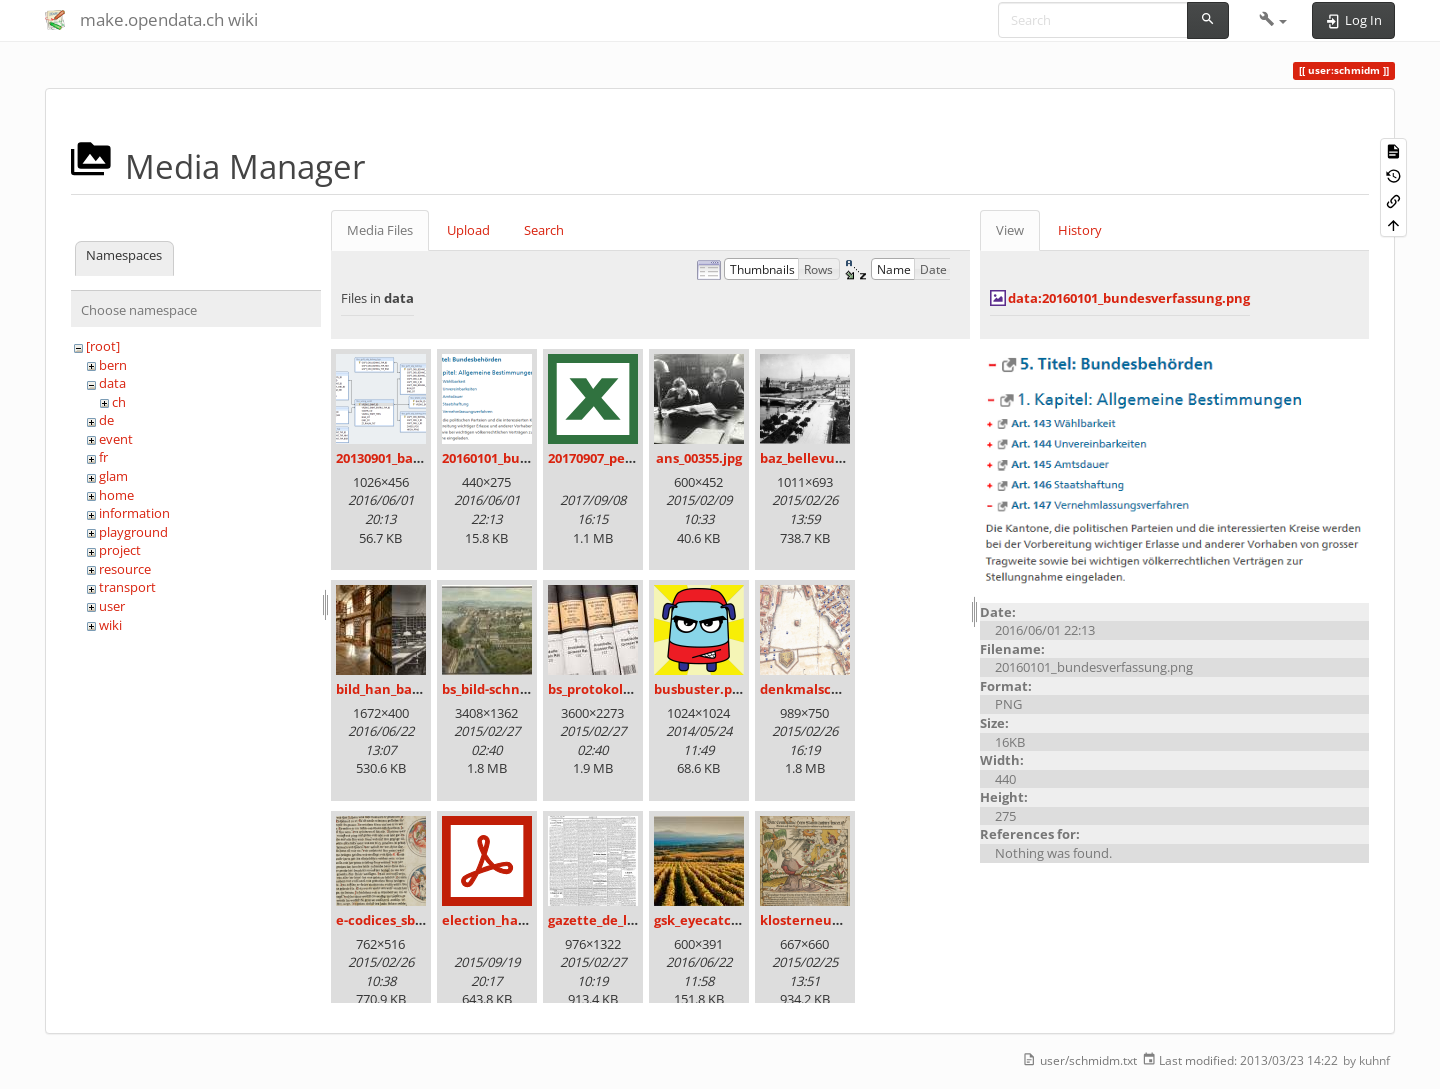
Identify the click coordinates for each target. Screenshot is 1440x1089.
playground (133, 532)
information (134, 513)
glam (113, 476)
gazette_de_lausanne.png (630, 920)
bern (113, 365)
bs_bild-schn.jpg (492, 689)
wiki (110, 625)
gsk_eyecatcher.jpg (715, 920)
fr (103, 457)
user (112, 606)
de (106, 420)
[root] (103, 346)
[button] (1273, 20)
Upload (468, 230)
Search (544, 230)
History (1080, 230)
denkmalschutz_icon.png (841, 689)
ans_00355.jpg (699, 458)
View (1010, 230)
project (120, 550)
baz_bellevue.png (815, 458)
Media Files (380, 230)
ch (119, 402)
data (112, 383)
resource (125, 569)
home (116, 495)
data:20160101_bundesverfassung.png (1129, 298)
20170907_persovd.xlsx (619, 458)
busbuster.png (701, 689)
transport (127, 587)
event (116, 439)
